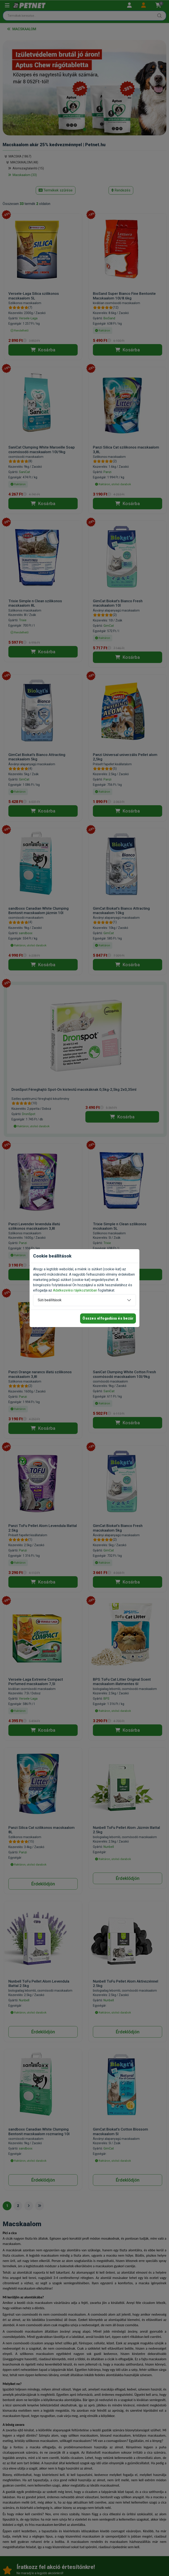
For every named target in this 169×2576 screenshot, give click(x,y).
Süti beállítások (50, 1300)
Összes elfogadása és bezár (108, 1318)
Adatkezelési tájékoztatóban (75, 1290)
